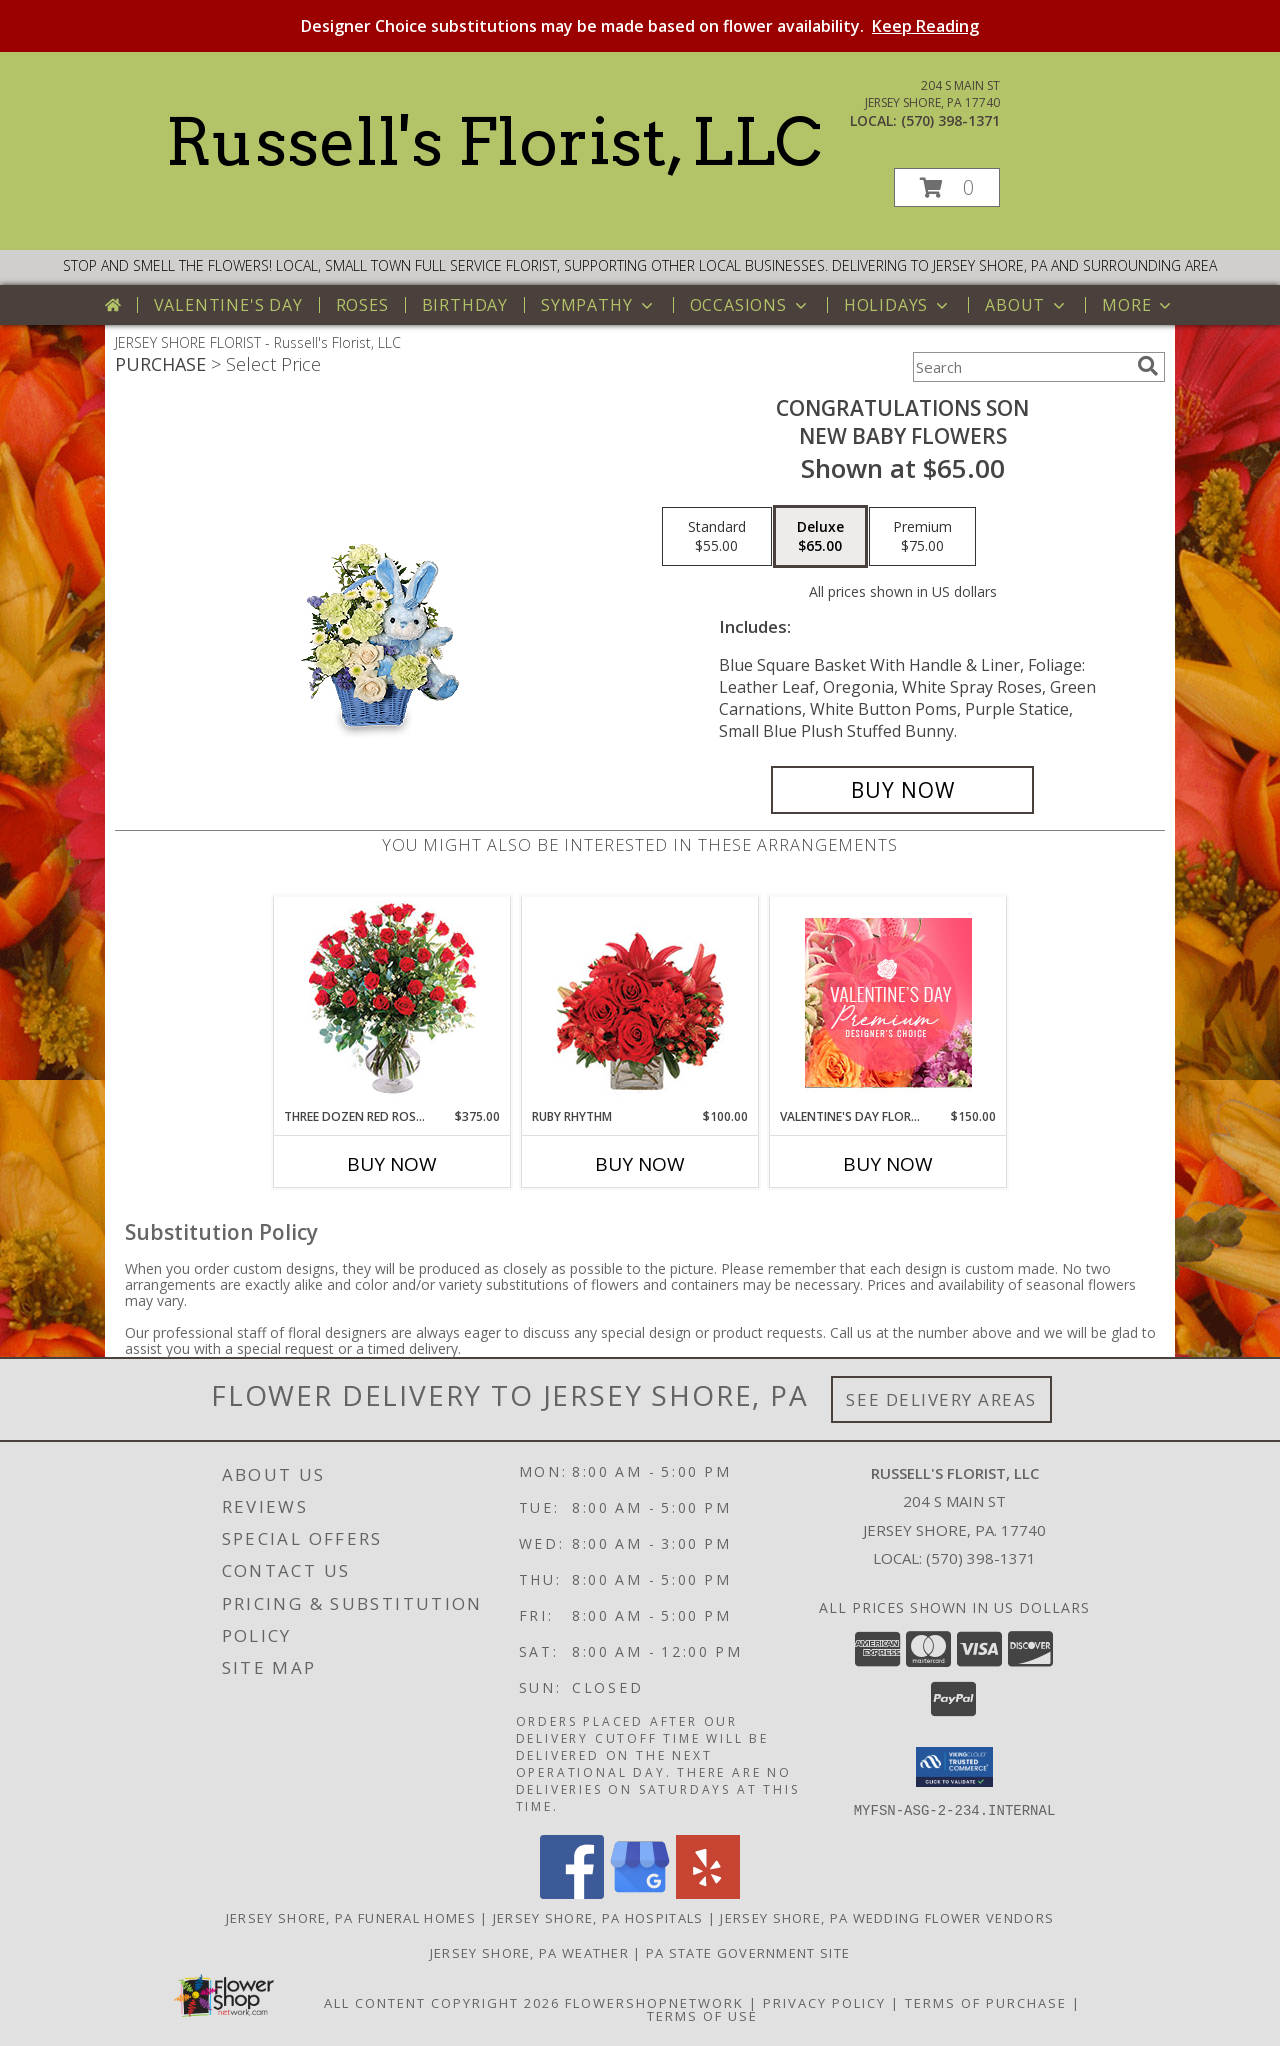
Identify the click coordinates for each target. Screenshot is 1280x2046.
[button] (947, 187)
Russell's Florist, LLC (493, 142)
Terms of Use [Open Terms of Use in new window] (702, 2015)
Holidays (898, 305)
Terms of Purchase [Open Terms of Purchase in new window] (986, 2002)
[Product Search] (1021, 367)
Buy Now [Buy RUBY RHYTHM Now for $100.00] (640, 1164)
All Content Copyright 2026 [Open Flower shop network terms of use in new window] (442, 2002)
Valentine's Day (228, 305)
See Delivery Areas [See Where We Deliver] (941, 1399)
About (1027, 305)
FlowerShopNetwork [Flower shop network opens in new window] (654, 2002)
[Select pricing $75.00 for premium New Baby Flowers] (922, 537)
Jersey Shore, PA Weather (529, 1952)
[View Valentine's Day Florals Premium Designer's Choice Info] (888, 1002)
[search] (1148, 366)
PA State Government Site (748, 1952)
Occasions (750, 305)
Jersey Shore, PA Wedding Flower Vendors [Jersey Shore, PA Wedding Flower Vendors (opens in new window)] (887, 1917)
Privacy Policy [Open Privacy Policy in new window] (824, 2002)
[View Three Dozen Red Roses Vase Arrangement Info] (392, 1002)
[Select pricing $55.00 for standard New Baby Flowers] (717, 537)
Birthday (465, 305)
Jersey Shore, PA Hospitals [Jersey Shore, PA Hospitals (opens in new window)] (598, 1917)
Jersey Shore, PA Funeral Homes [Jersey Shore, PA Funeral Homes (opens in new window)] (351, 1917)
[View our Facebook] (572, 1892)
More (1138, 305)
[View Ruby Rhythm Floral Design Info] (640, 1002)
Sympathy (598, 305)
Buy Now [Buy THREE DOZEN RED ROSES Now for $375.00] (392, 1164)
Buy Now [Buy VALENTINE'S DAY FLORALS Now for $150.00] (888, 1164)
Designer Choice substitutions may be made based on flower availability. (640, 26)
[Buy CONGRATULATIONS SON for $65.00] (902, 790)
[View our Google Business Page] (640, 1892)
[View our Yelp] (708, 1892)
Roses (362, 305)
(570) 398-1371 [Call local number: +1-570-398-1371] (950, 120)
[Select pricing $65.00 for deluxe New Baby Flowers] (820, 537)
